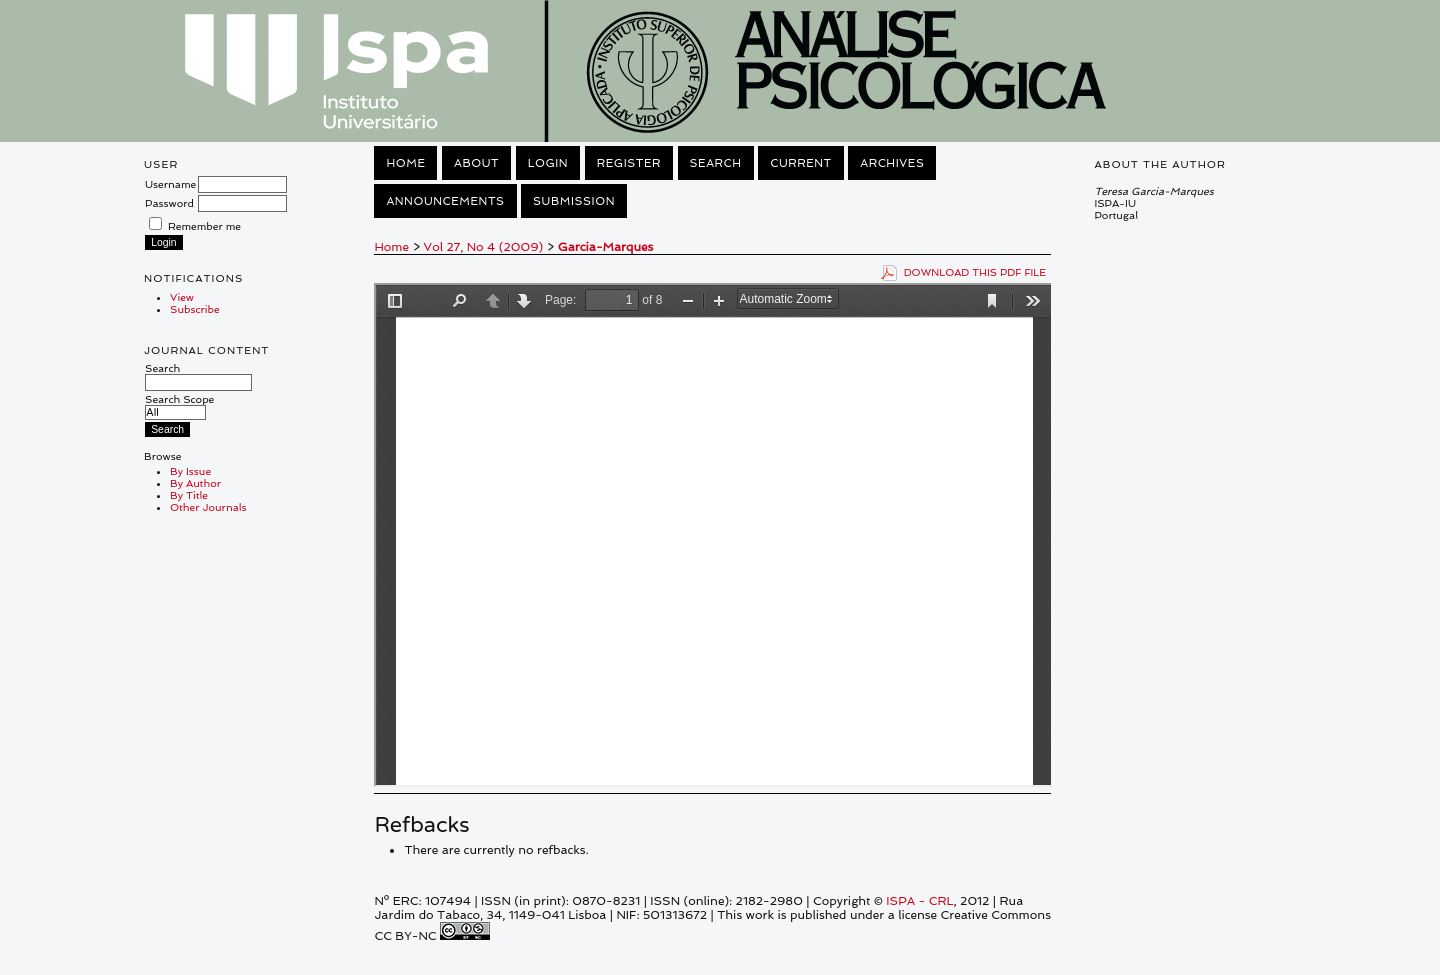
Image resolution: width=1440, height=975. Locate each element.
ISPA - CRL (919, 901)
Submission (574, 201)
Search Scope (179, 405)
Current (801, 163)
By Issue (190, 471)
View (182, 297)
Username (170, 184)
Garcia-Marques (605, 247)
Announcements (445, 201)
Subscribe (195, 309)
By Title (189, 495)
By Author (195, 483)
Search (198, 375)
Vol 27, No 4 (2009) (484, 247)
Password (169, 203)
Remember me (204, 226)
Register (629, 163)
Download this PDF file (975, 272)
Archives (892, 163)
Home (405, 163)
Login (548, 163)
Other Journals (208, 507)
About (476, 163)
